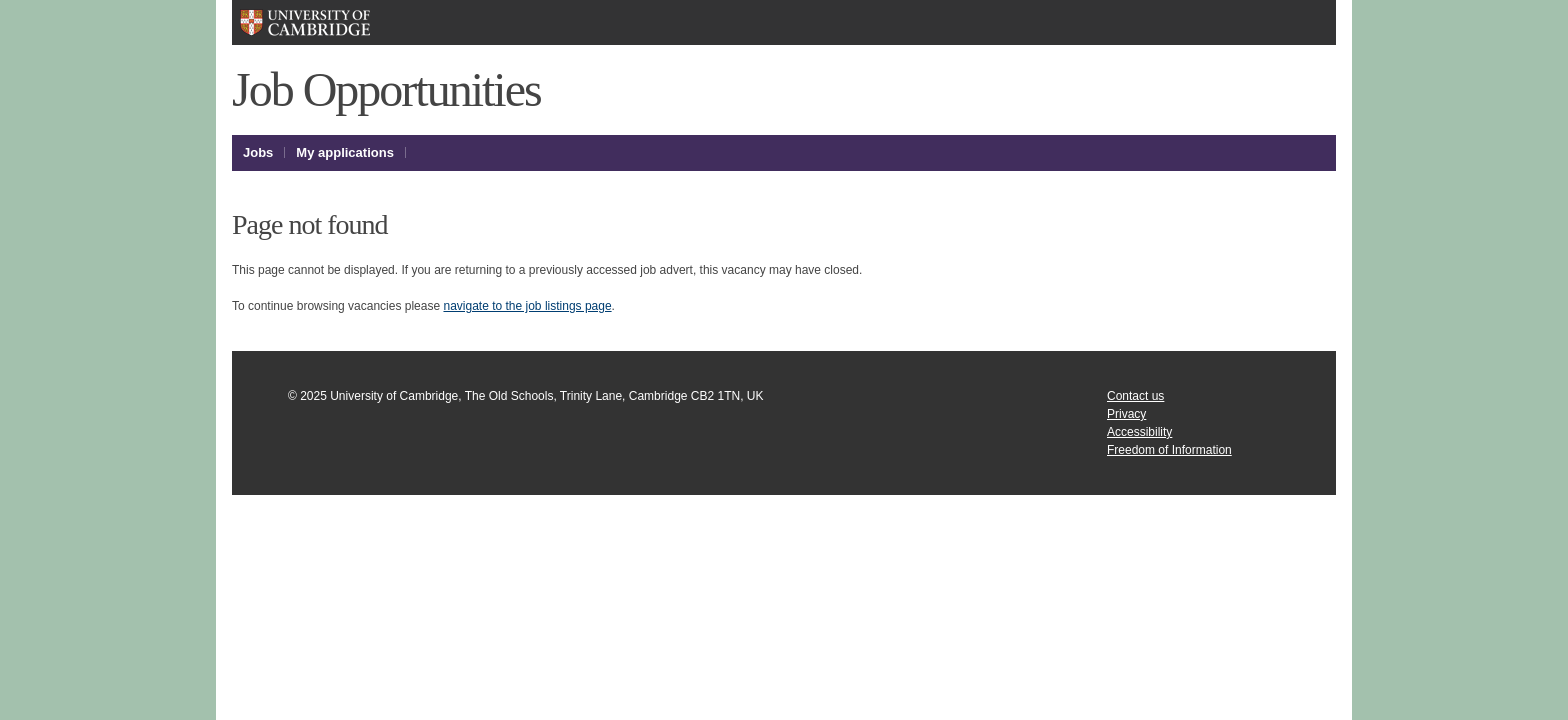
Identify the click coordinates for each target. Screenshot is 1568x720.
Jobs (258, 152)
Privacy (1126, 414)
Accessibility (1139, 432)
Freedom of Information (1169, 450)
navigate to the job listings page (527, 306)
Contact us (1135, 396)
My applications (345, 152)
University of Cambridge (336, 22)
